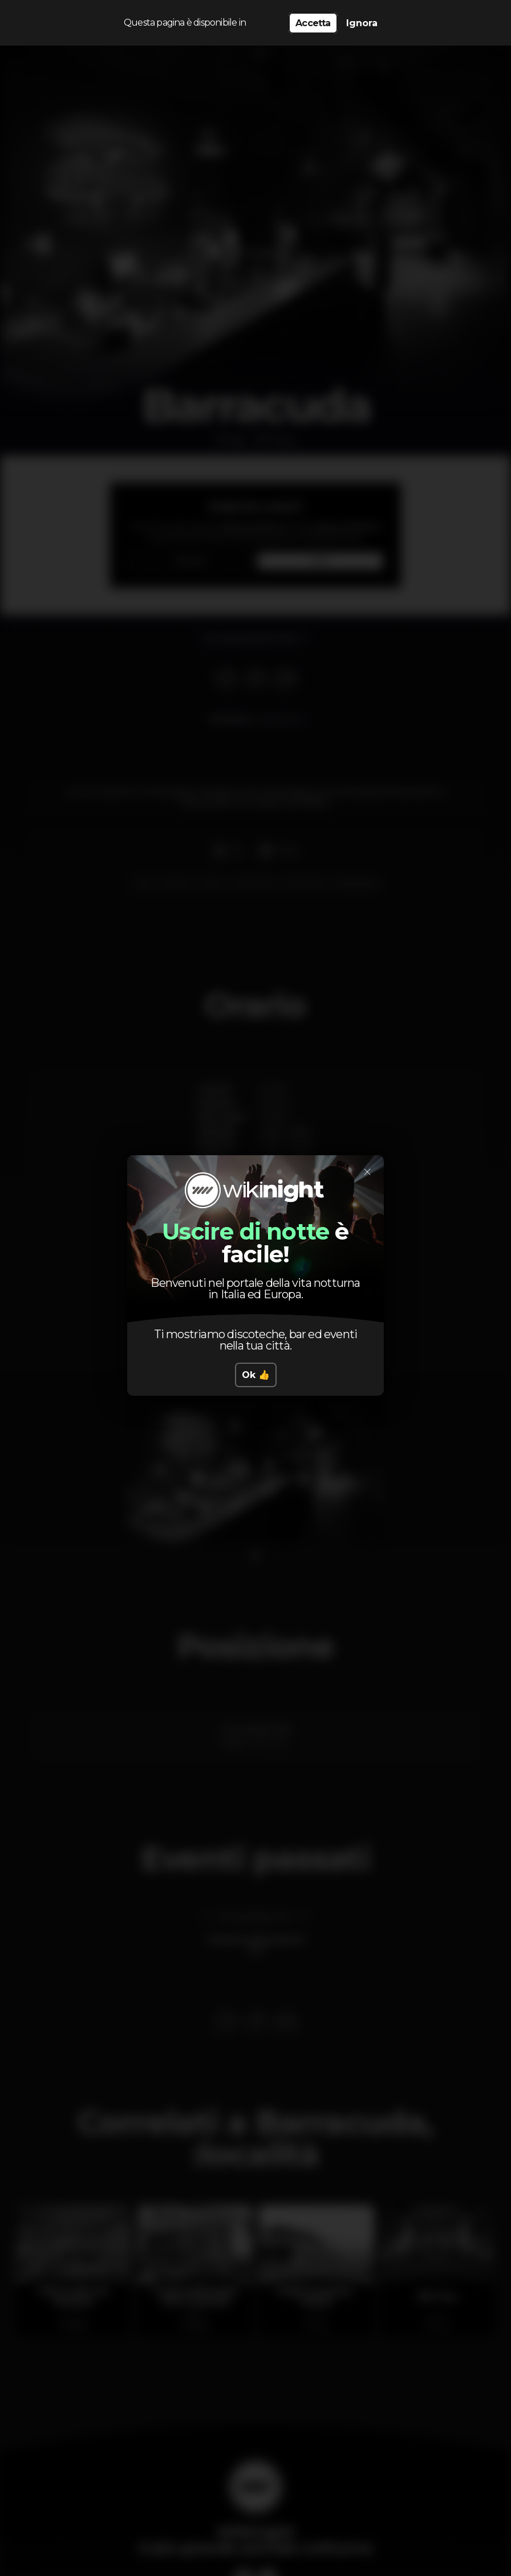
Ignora (362, 23)
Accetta (312, 23)
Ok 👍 (256, 1374)
